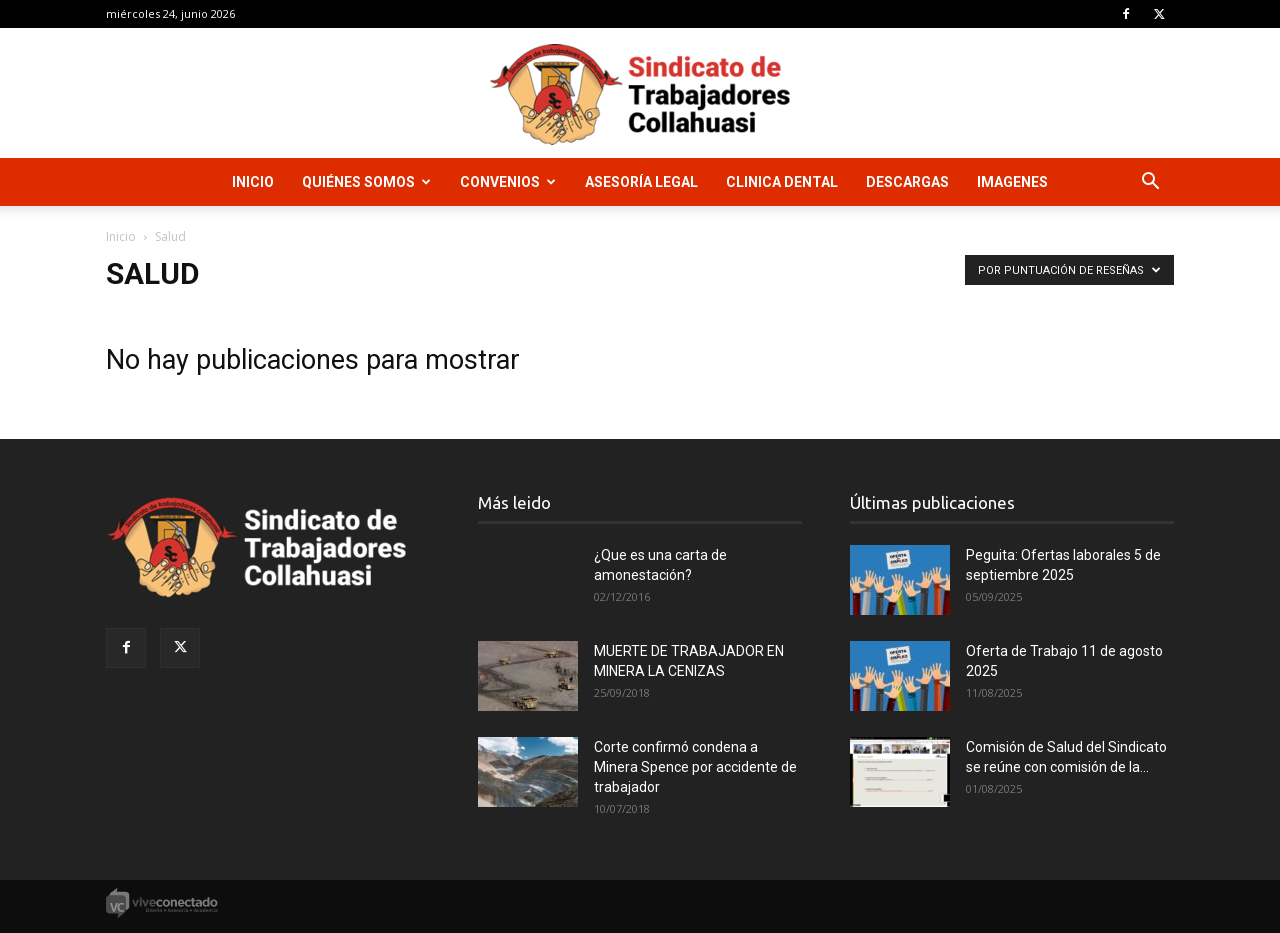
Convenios (508, 182)
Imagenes (1012, 182)
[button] (1150, 183)
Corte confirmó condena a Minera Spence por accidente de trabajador (695, 767)
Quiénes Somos (366, 182)
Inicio (253, 182)
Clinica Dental (782, 182)
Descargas (907, 182)
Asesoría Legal (641, 182)
